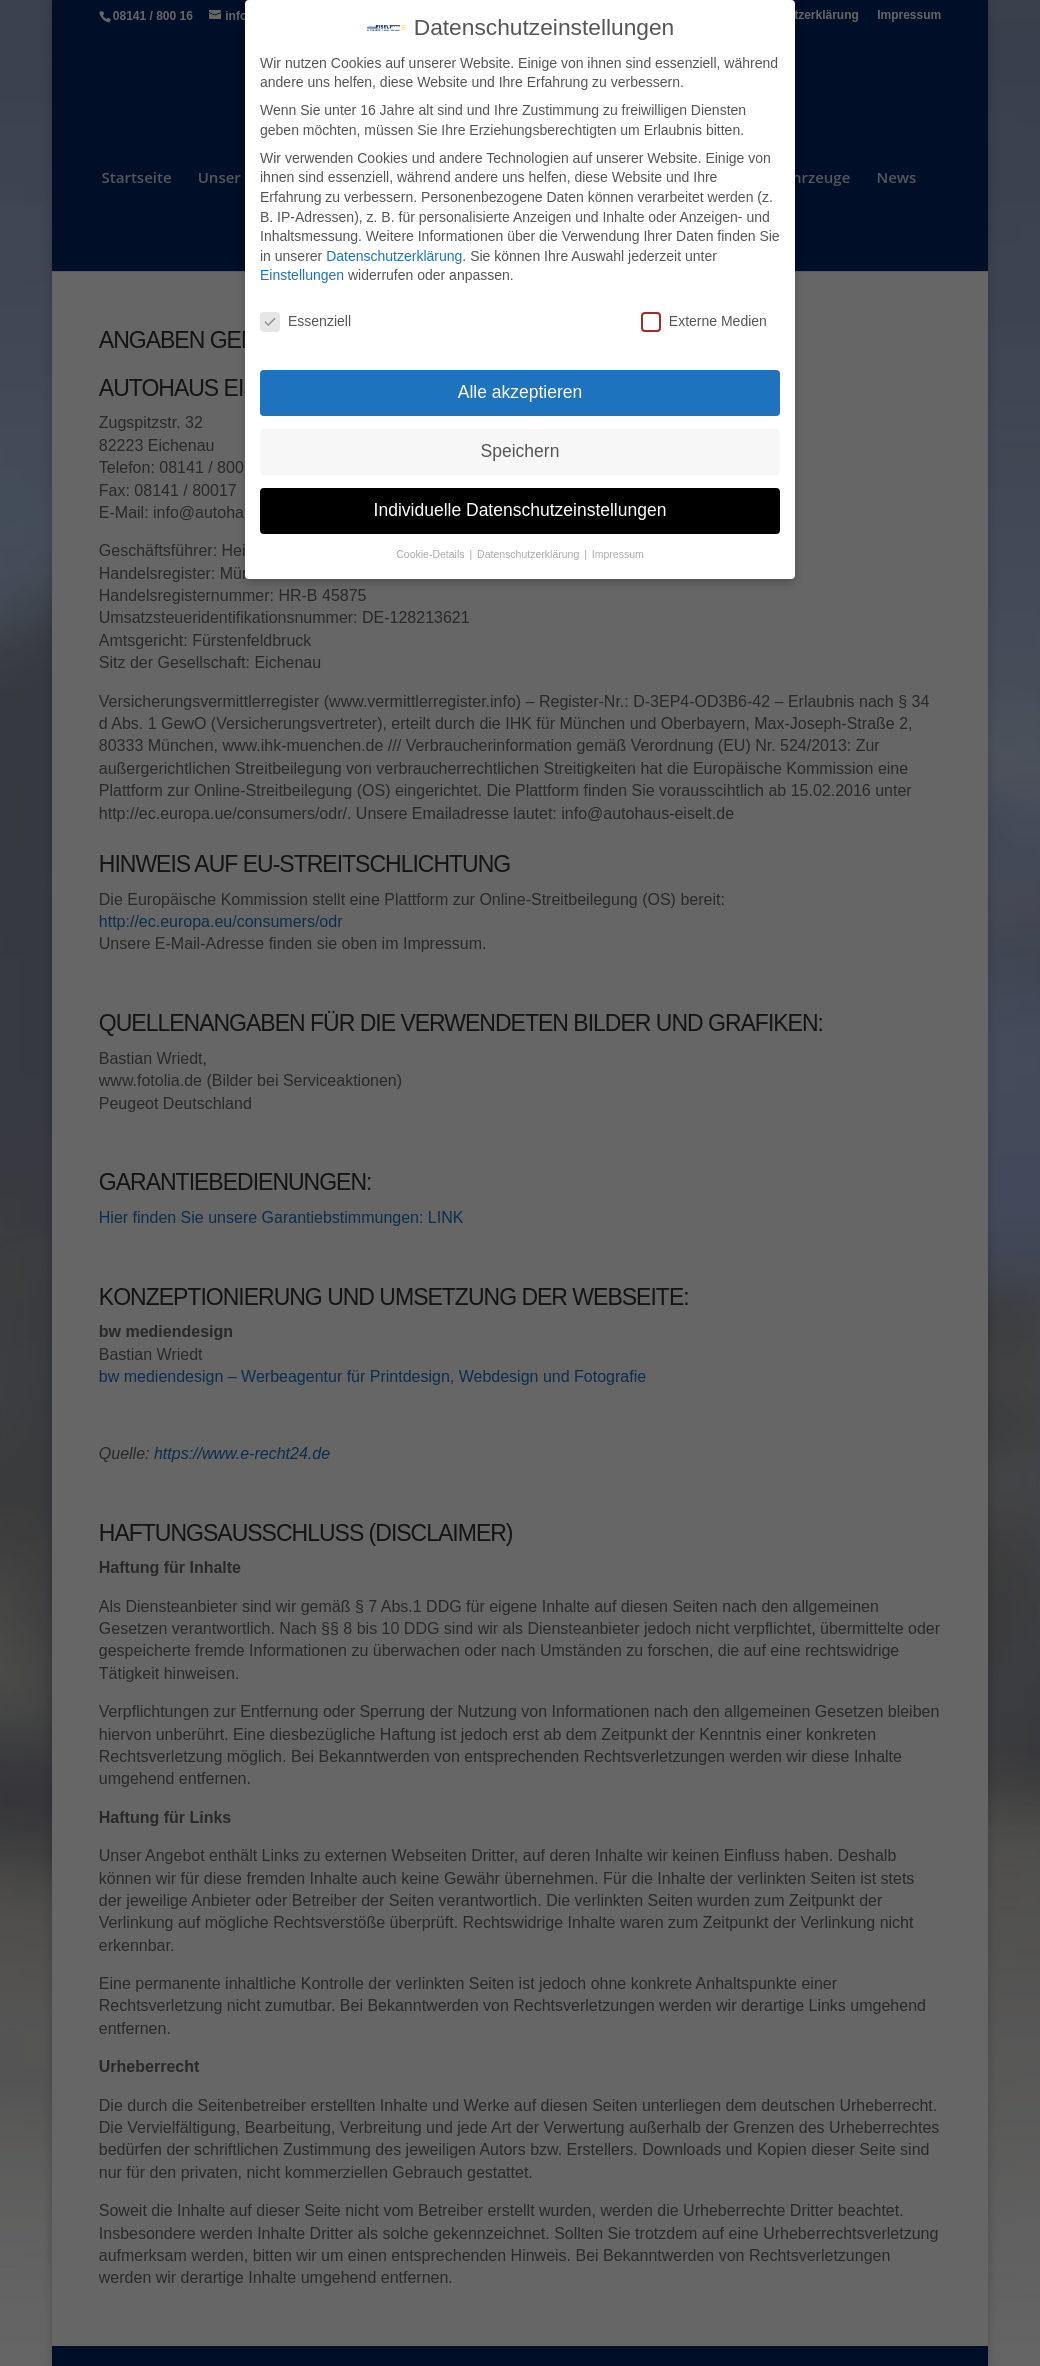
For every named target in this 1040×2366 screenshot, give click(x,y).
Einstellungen (302, 264)
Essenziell (305, 310)
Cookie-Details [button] (431, 542)
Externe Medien (704, 310)
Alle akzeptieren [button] (520, 380)
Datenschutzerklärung (394, 244)
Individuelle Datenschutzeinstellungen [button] (520, 498)
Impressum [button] (618, 542)
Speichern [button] (520, 439)
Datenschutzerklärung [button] (529, 542)
